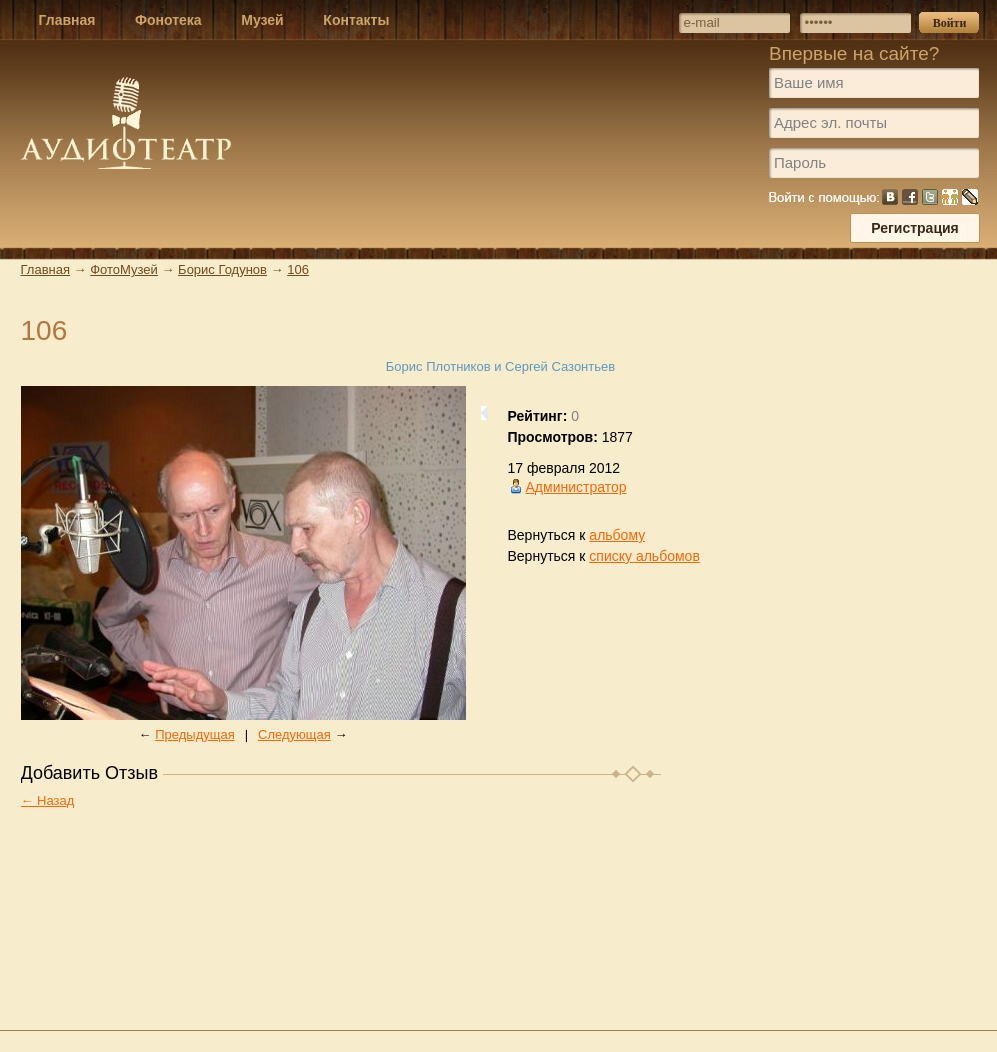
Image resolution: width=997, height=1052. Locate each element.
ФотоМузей (124, 269)
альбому (617, 535)
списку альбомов (644, 556)
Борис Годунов (222, 269)
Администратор (576, 487)
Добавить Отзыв (90, 773)
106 (298, 269)
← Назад (48, 800)
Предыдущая (195, 734)
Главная (45, 269)
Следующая (294, 734)
